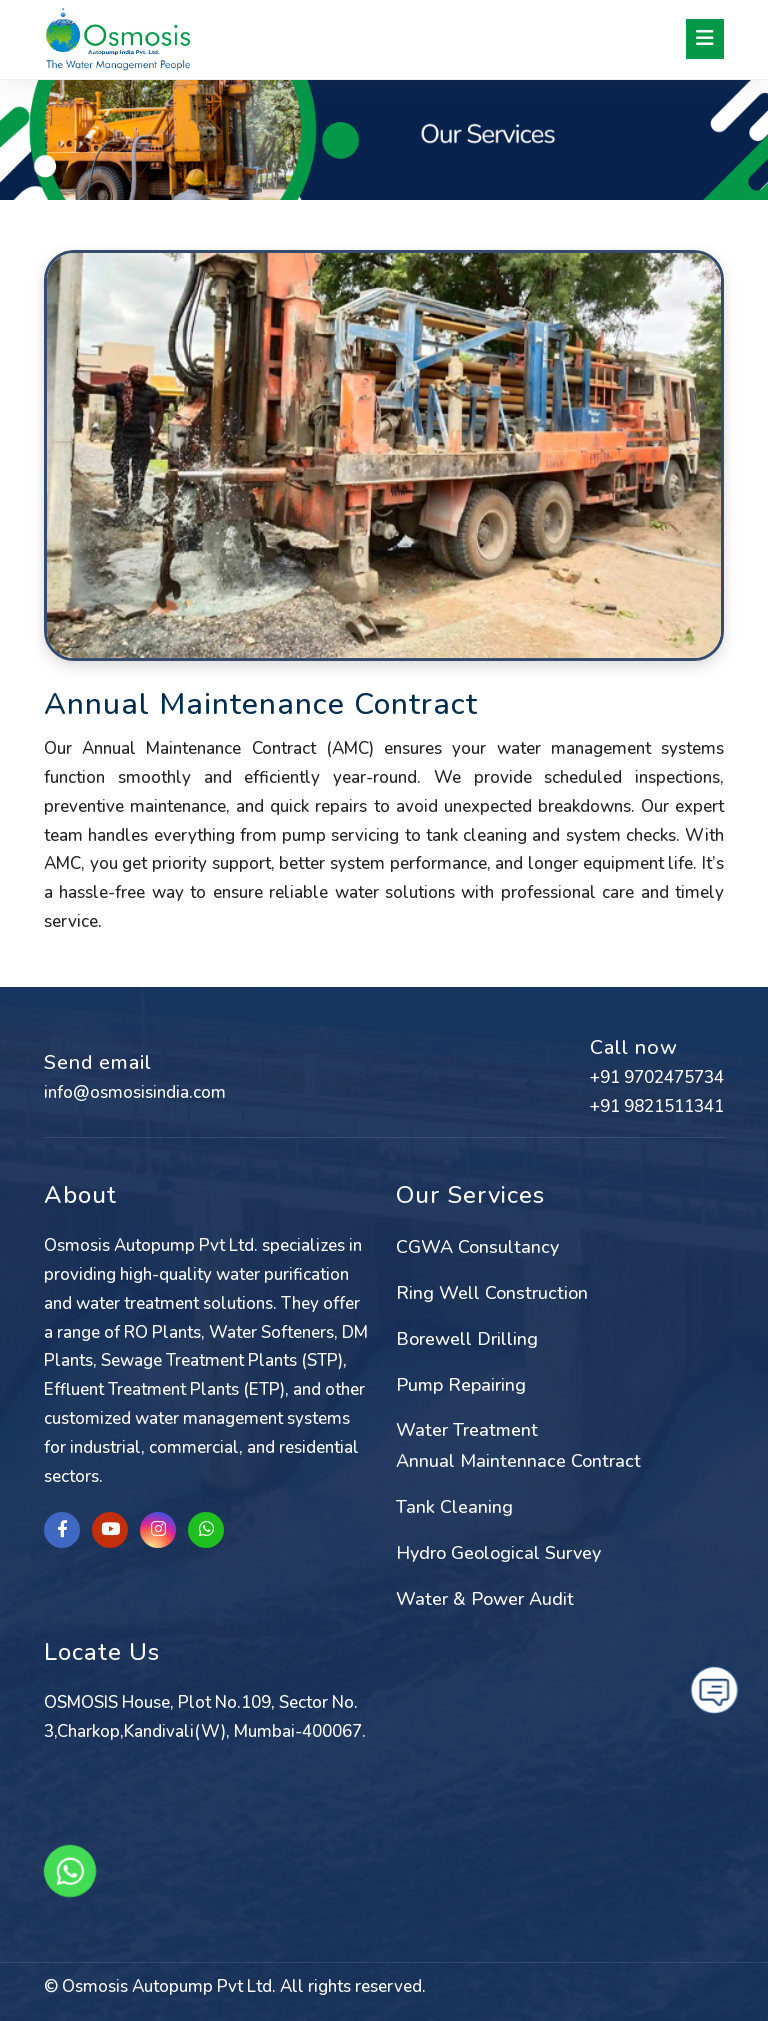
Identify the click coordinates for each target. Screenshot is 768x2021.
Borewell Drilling (467, 1339)
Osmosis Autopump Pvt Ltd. (169, 1986)
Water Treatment (467, 1430)
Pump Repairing (461, 1385)
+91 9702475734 (657, 1077)
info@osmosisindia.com (135, 1092)
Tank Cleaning (454, 1507)
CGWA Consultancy (477, 1247)
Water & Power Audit (485, 1599)
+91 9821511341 (657, 1106)
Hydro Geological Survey (498, 1553)
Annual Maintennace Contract (518, 1461)
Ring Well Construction (492, 1293)
